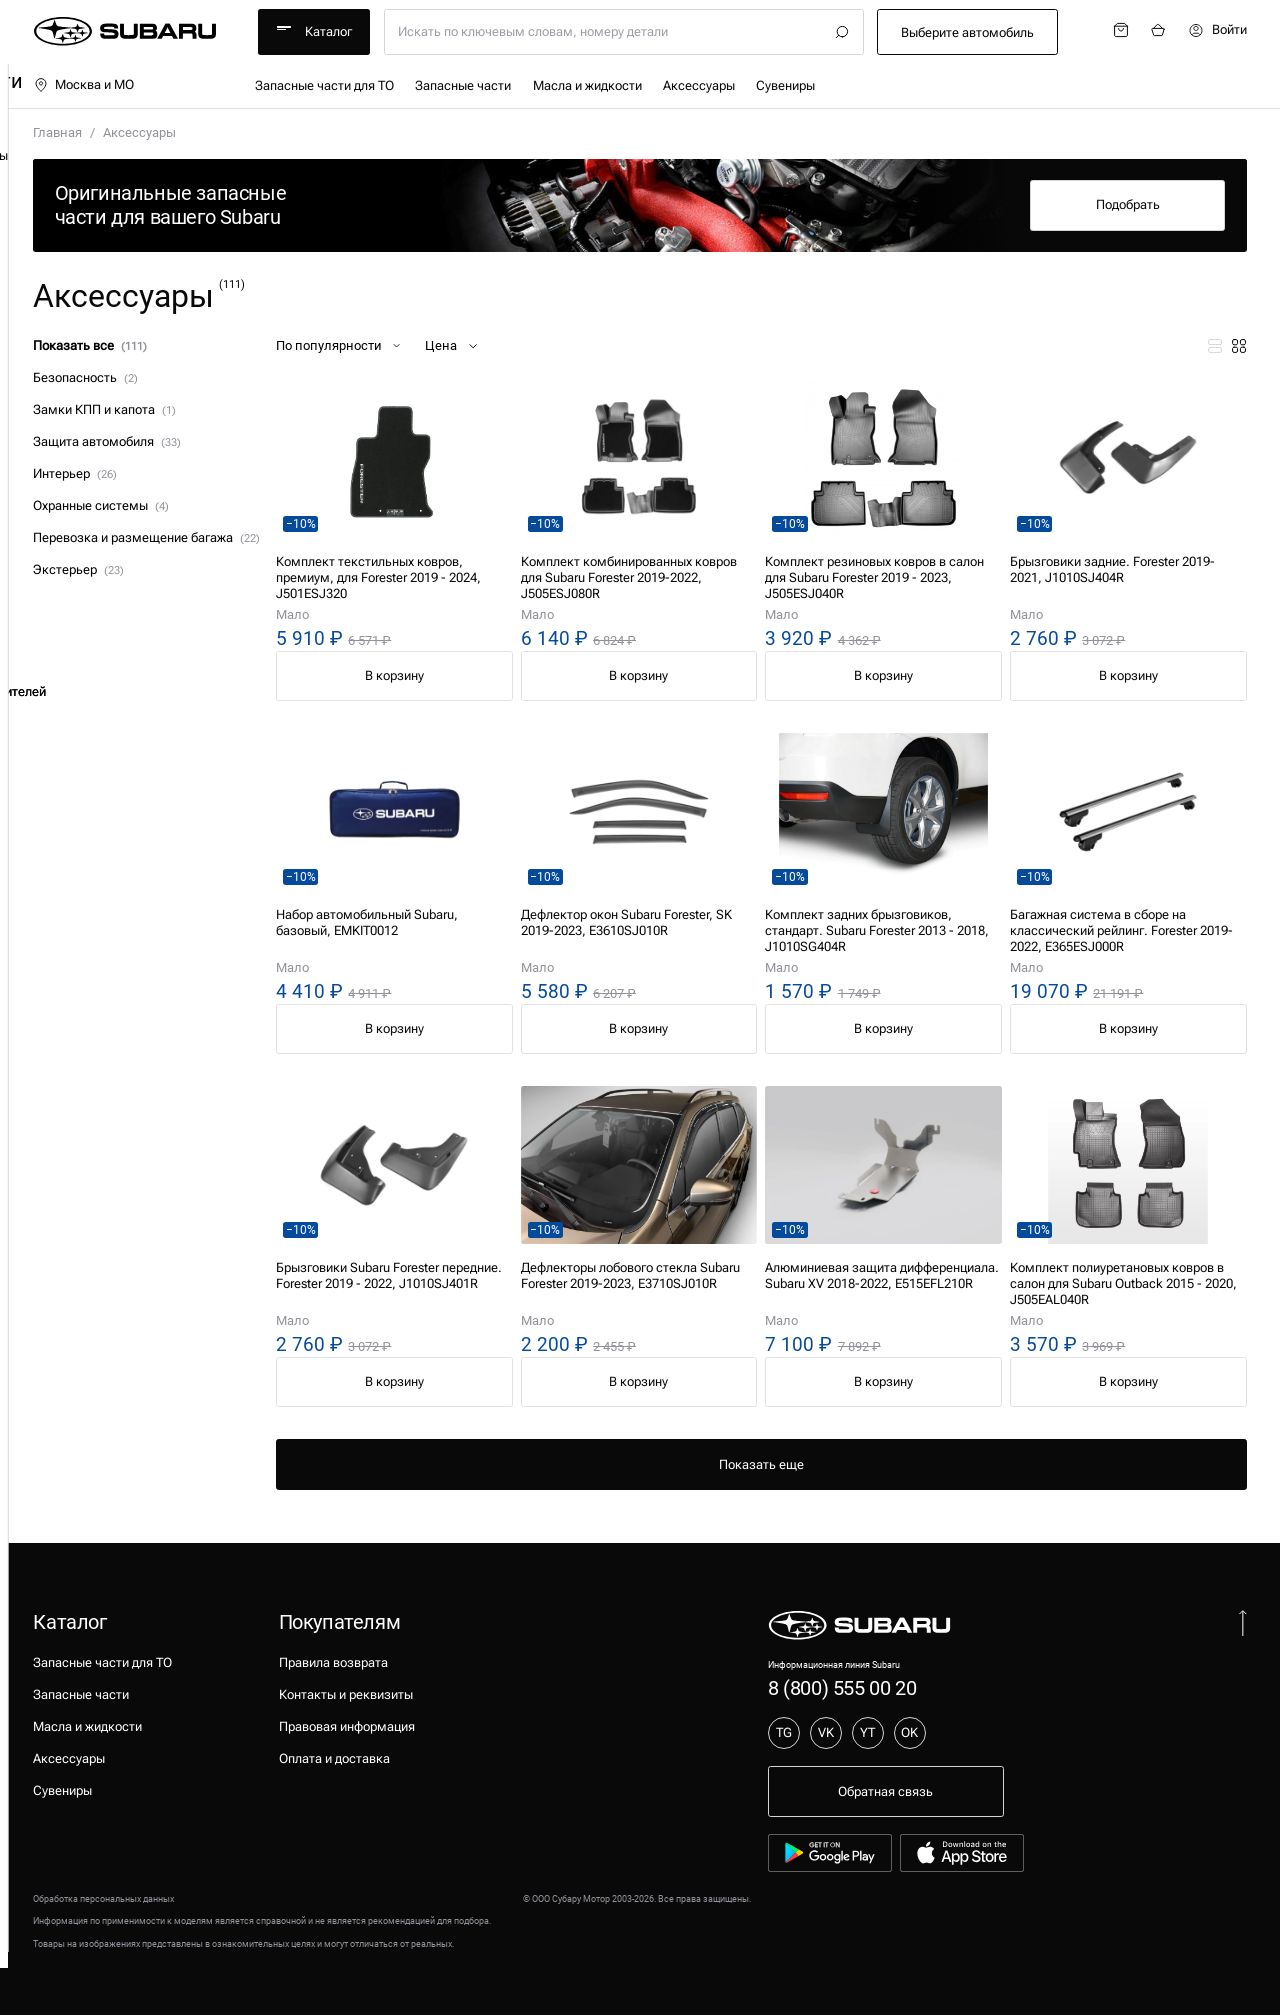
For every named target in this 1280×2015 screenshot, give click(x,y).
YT (867, 1732)
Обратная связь (885, 1791)
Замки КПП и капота (104, 409)
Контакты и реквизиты (346, 1694)
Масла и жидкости (587, 85)
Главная (57, 132)
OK (909, 1732)
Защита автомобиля (106, 441)
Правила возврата (333, 1662)
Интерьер (74, 473)
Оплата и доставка (334, 1758)
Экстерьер (78, 569)
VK (826, 1732)
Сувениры (785, 85)
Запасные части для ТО (324, 85)
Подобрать (1128, 204)
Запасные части (463, 85)
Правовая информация (347, 1726)
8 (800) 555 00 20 (842, 1688)
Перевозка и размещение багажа (146, 537)
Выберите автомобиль (967, 32)
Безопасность (85, 377)
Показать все (89, 345)
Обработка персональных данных (103, 1898)
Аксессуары (699, 85)
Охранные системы (100, 505)
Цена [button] (453, 346)
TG (784, 1732)
